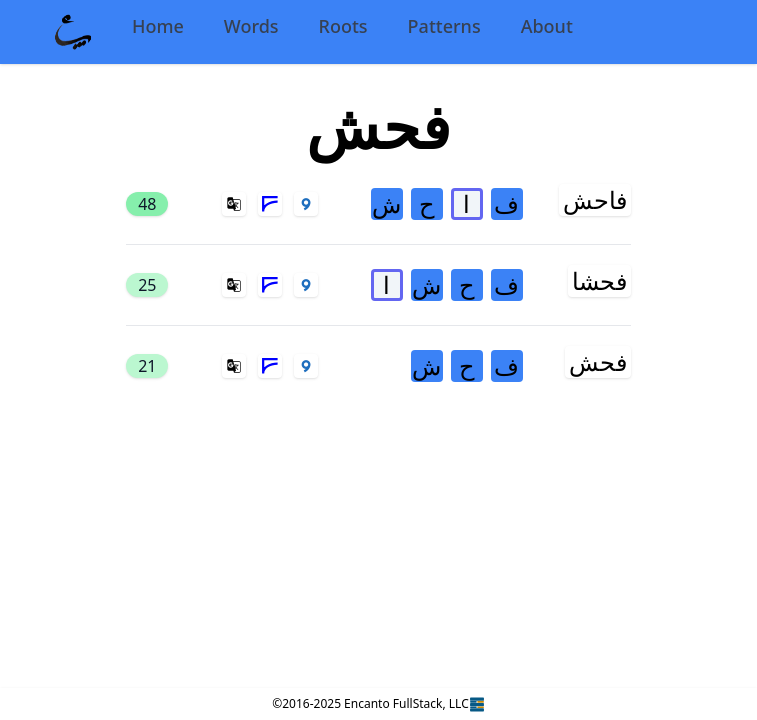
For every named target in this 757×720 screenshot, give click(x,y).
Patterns (444, 26)
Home (158, 26)
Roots (343, 26)
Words (251, 26)
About (547, 26)
